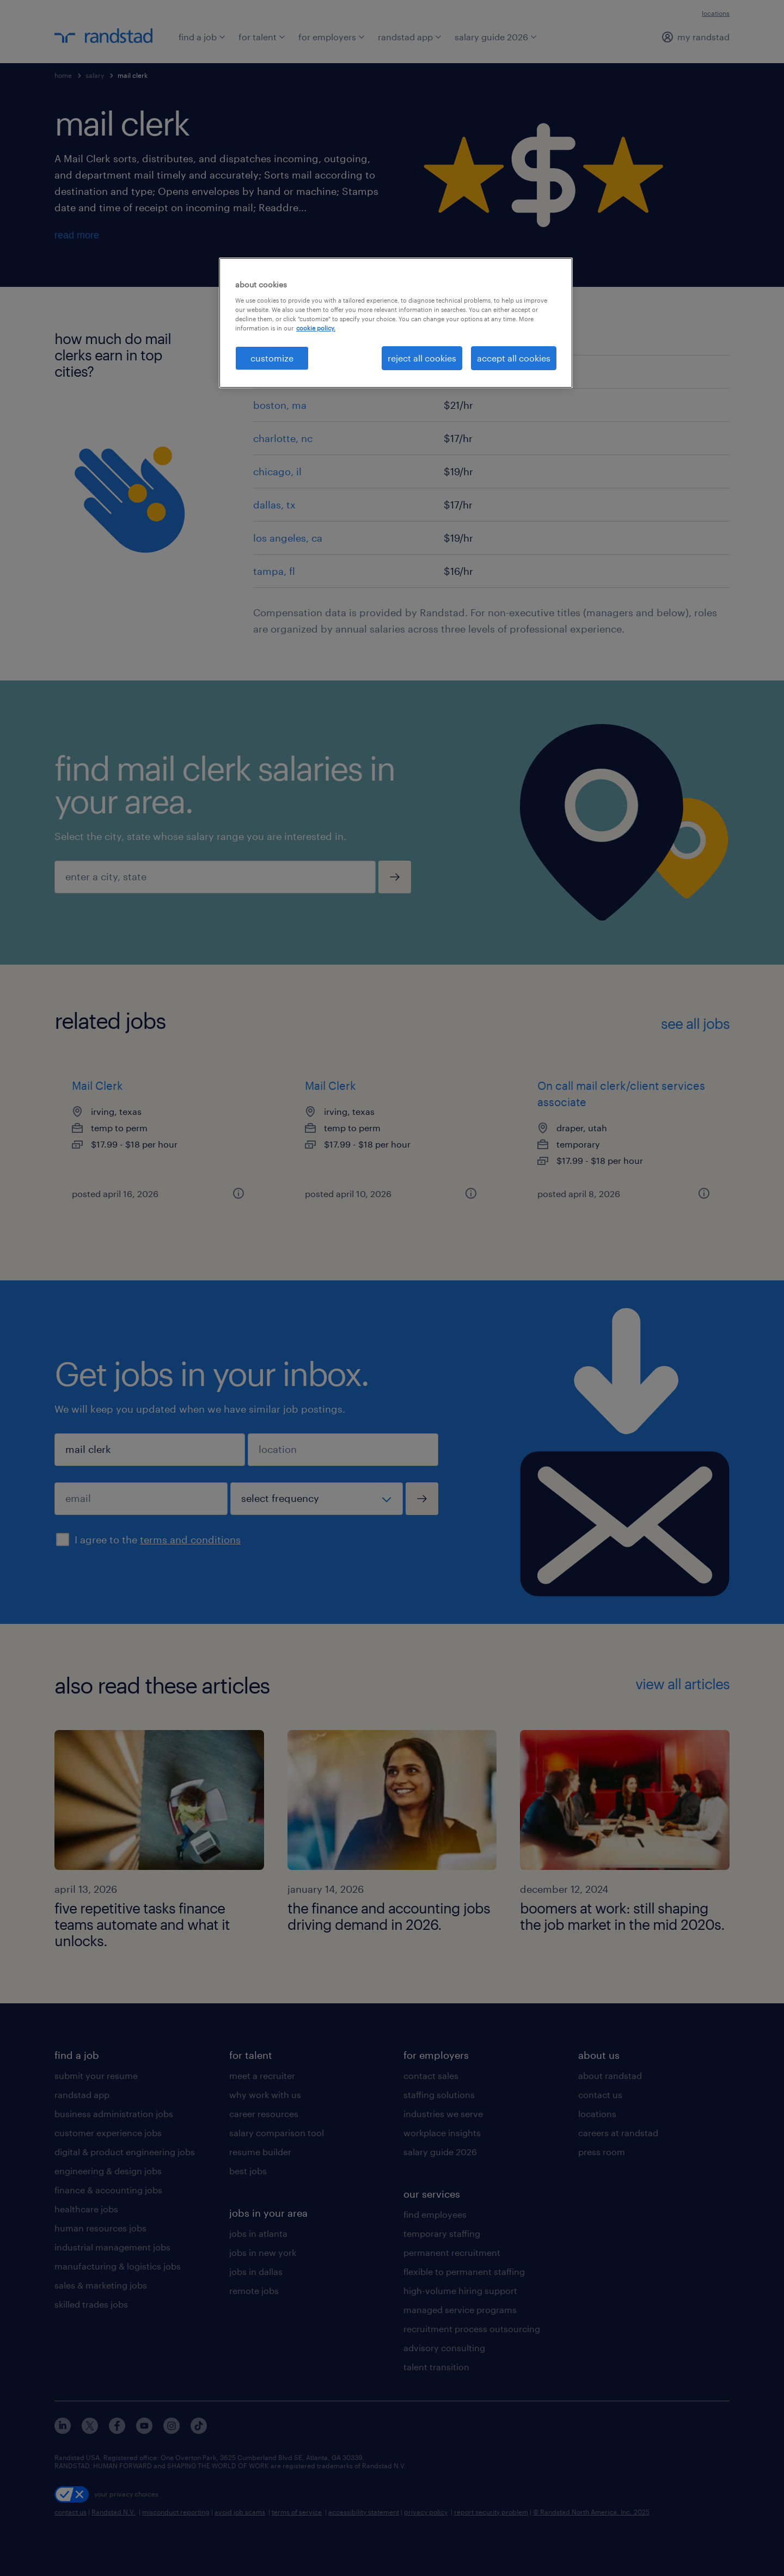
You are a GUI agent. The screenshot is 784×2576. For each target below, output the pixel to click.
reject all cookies (422, 358)
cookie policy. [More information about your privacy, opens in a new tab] (315, 328)
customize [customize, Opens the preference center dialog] (271, 358)
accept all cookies (513, 358)
